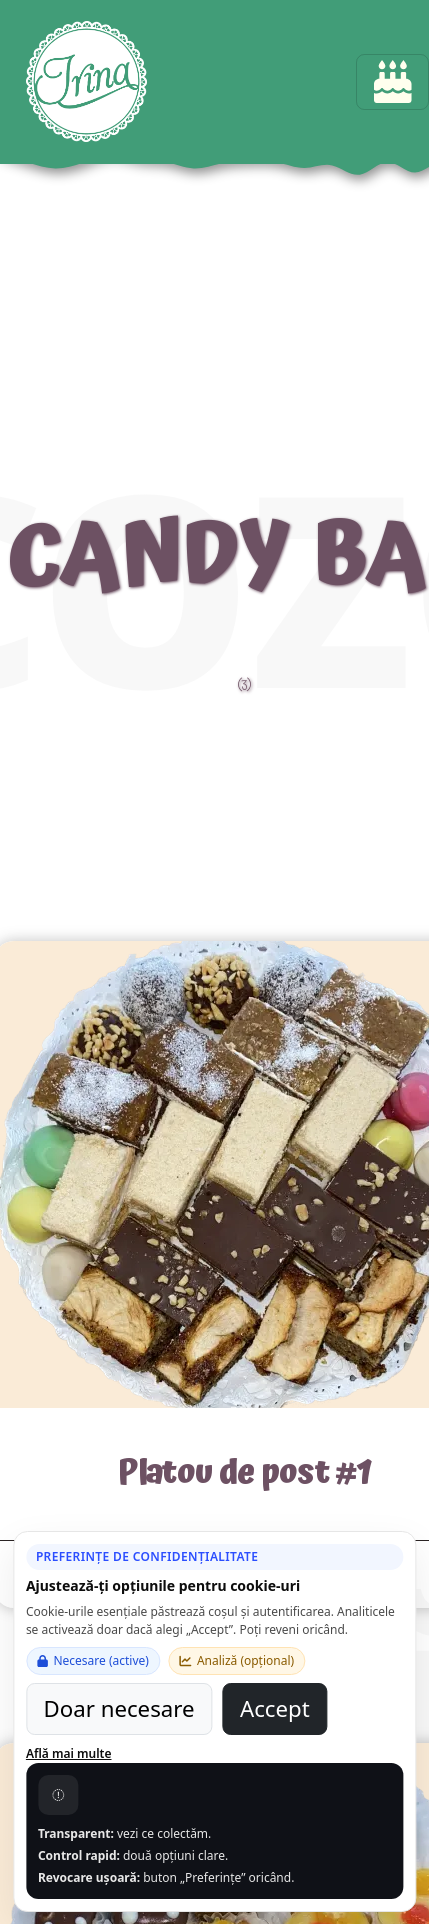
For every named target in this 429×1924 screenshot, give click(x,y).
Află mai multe (69, 1753)
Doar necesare (119, 1708)
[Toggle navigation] (392, 82)
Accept (275, 1708)
